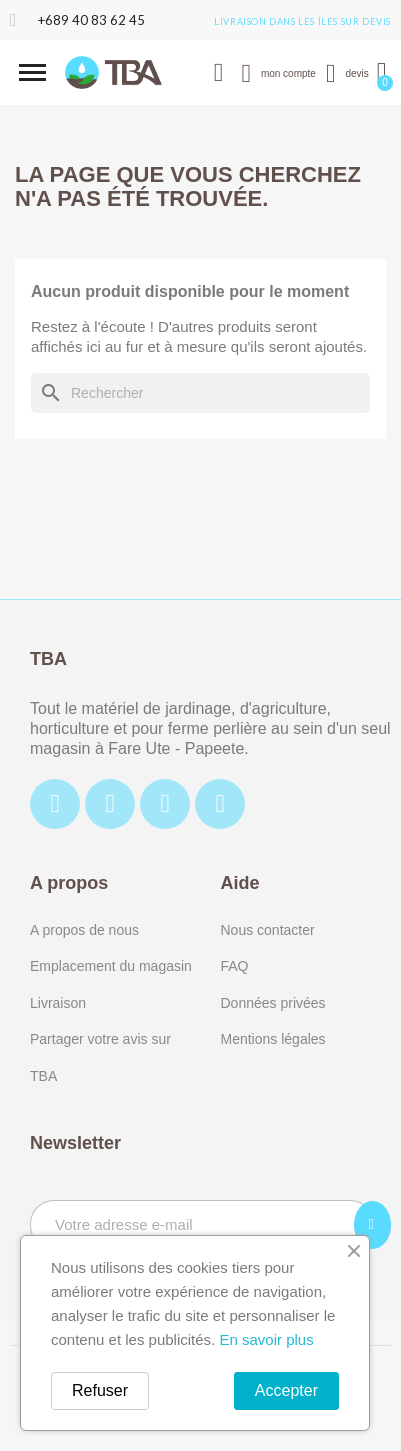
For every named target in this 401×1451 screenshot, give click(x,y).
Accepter (286, 1390)
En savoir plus (266, 1339)
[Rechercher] (200, 393)
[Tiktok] (165, 804)
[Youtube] (220, 804)
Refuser (100, 1390)
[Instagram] (110, 804)
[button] (32, 72)
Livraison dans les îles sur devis (302, 21)
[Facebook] (55, 804)
